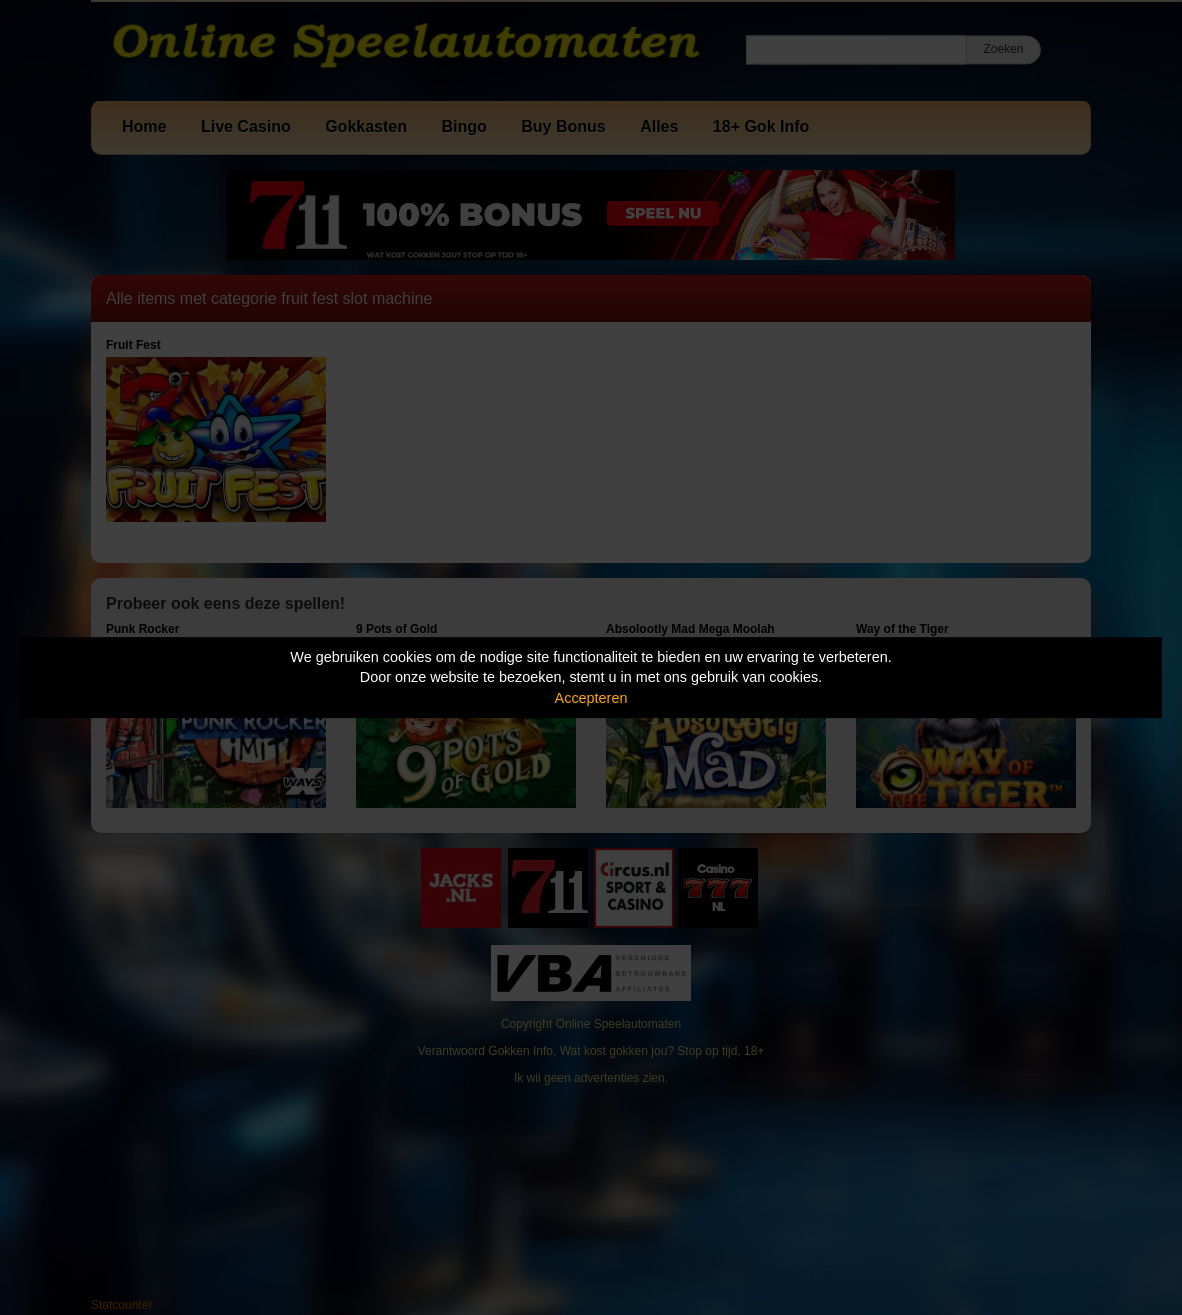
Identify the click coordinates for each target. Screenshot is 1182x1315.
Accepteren (591, 698)
